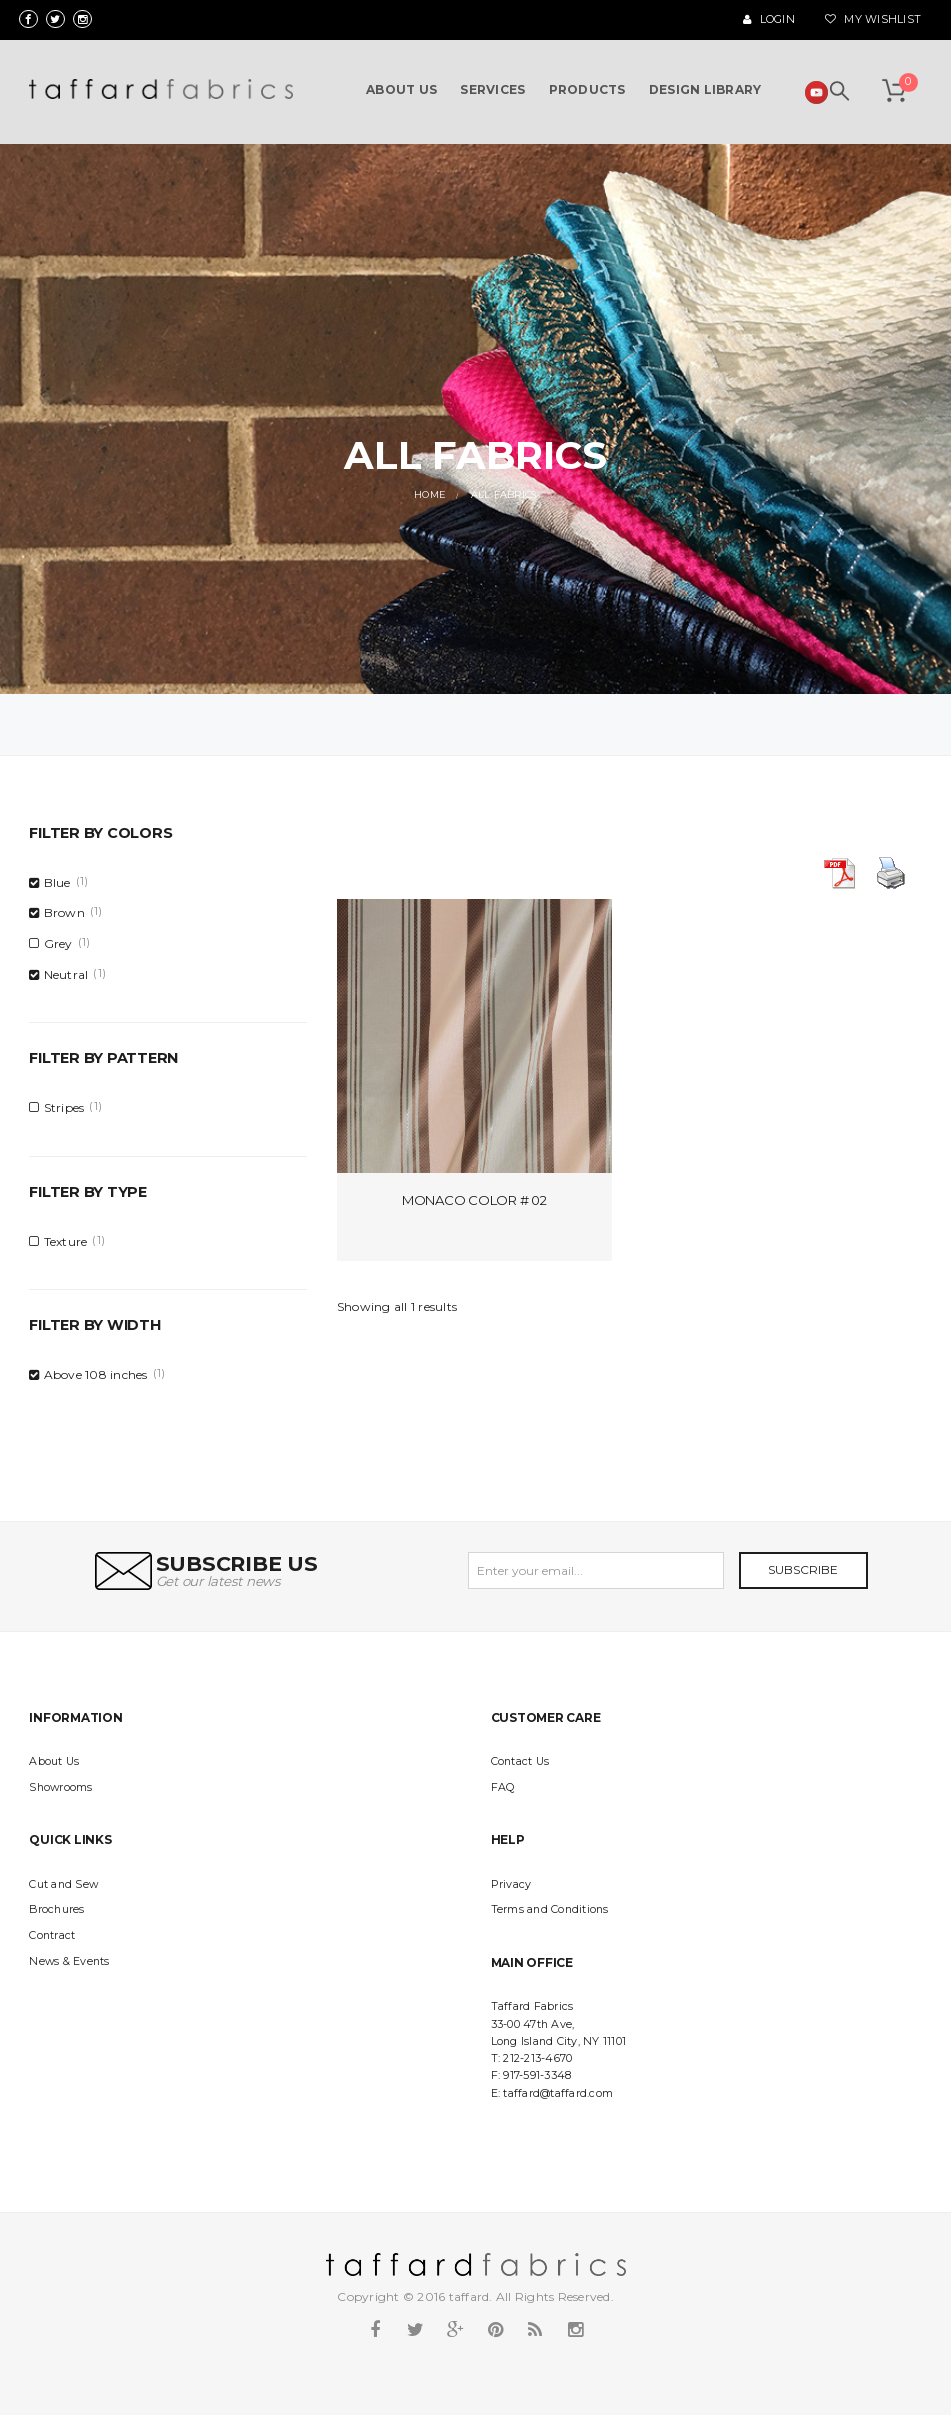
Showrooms (60, 1787)
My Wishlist (873, 19)
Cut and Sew (63, 1884)
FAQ (503, 1787)
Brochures (56, 1909)
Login (769, 19)
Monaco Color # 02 (474, 1200)
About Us (54, 1761)
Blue (57, 882)
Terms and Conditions (550, 1909)
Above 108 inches (96, 1374)
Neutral (66, 974)
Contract (52, 1935)
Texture (66, 1241)
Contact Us (520, 1761)
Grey (58, 943)
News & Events (69, 1961)
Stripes (64, 1107)
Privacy (511, 1884)
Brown (64, 912)
